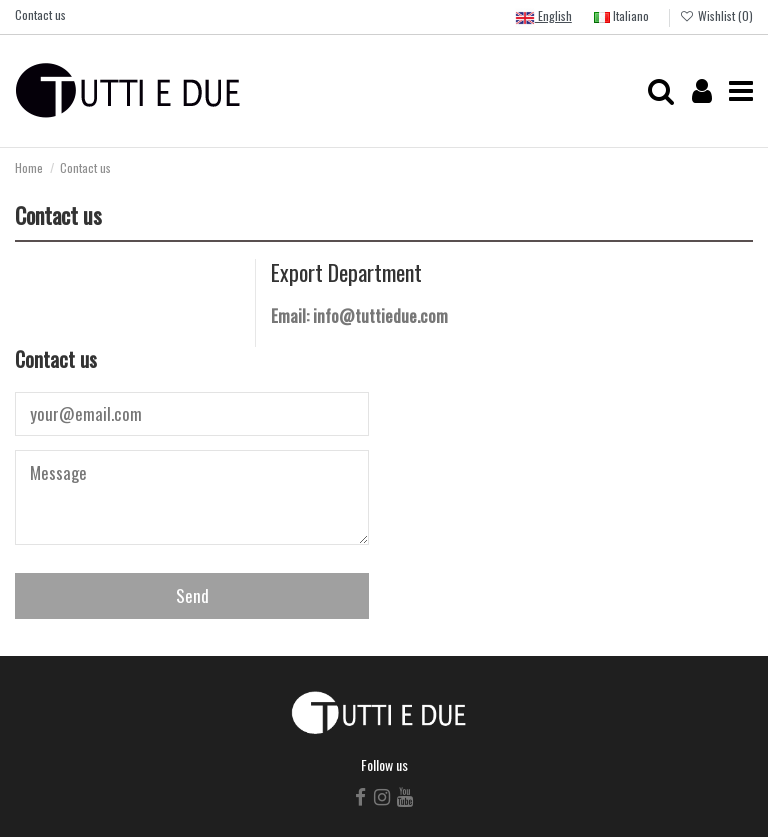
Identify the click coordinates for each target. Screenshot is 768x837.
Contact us (40, 14)
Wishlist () (716, 15)
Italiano (621, 15)
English (543, 17)
